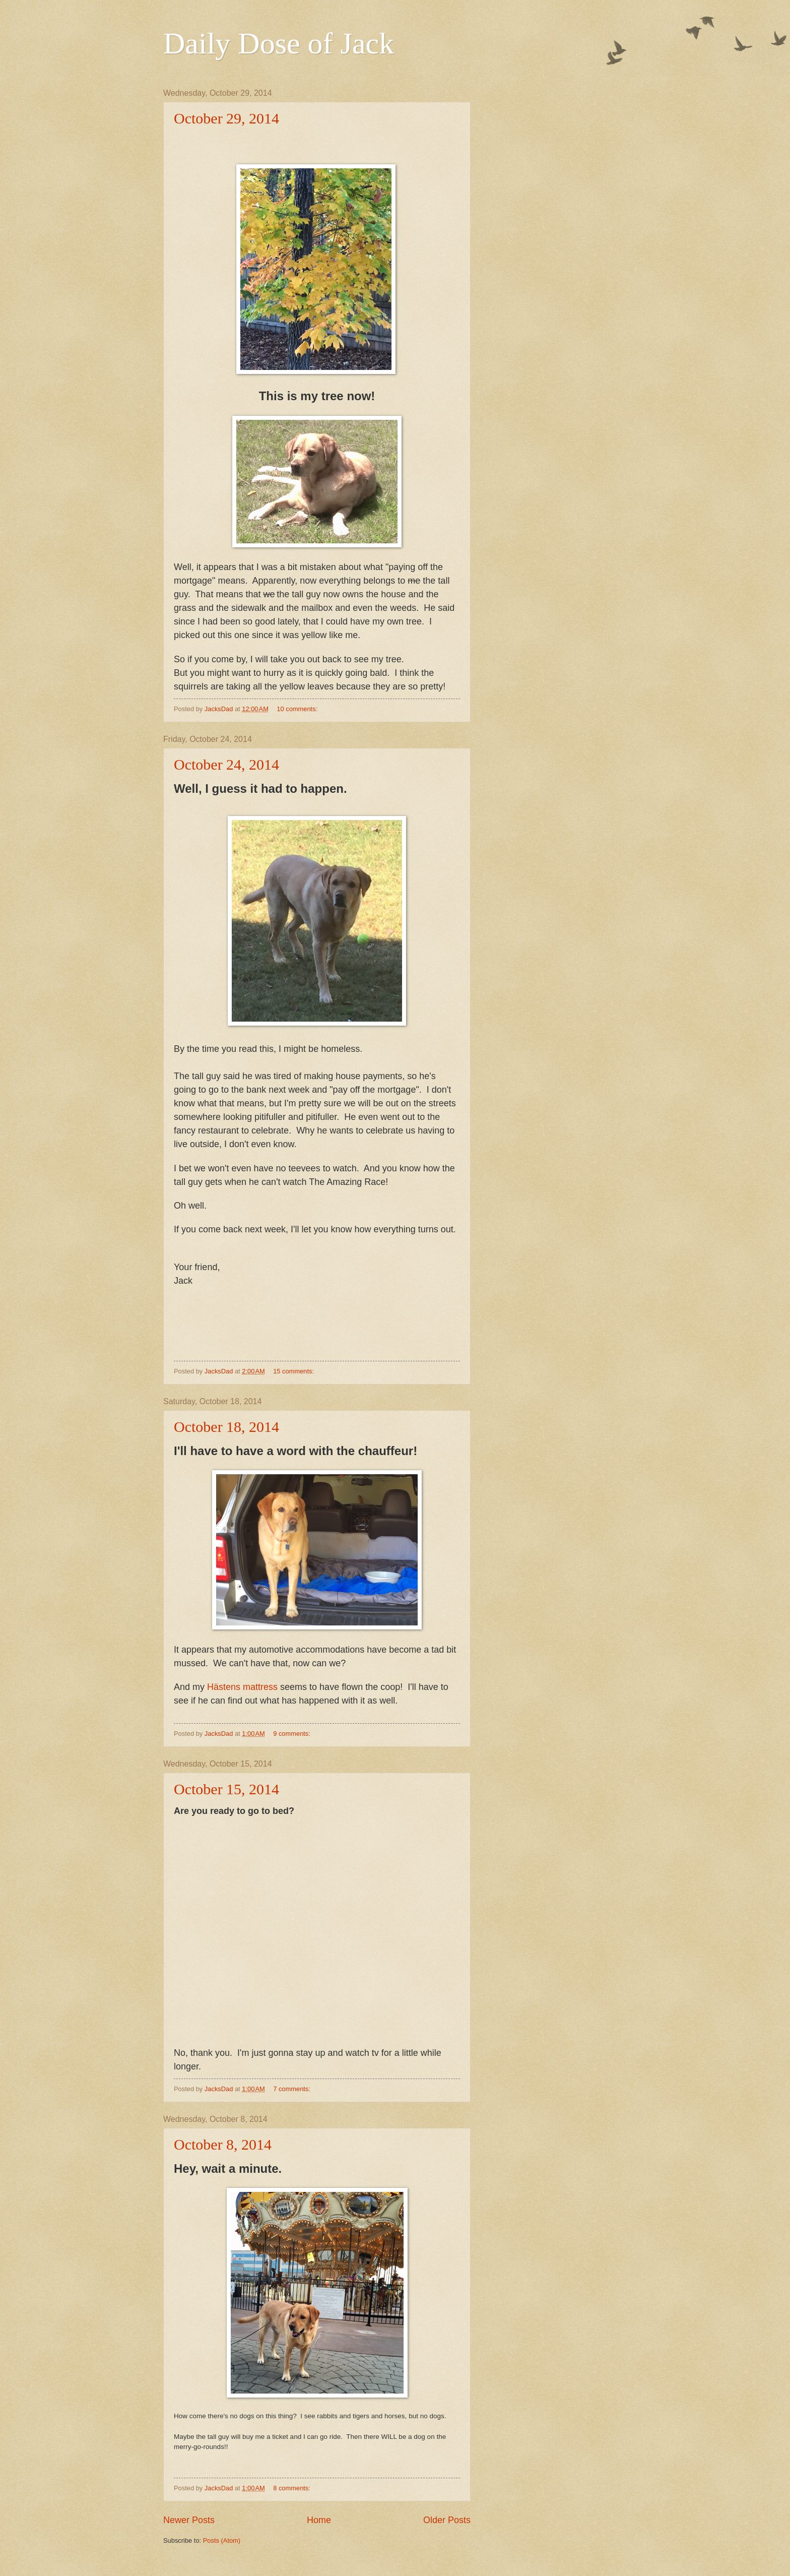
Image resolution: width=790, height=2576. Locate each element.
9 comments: (292, 1733)
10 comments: (298, 709)
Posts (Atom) (221, 2540)
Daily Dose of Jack (278, 43)
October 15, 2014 (226, 1789)
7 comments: (292, 2089)
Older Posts (447, 2520)
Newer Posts (189, 2520)
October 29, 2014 (226, 118)
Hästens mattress (242, 1687)
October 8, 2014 (223, 2144)
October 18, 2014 (226, 1426)
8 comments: (292, 2488)
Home (319, 2520)
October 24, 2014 (226, 764)
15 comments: (294, 1371)
